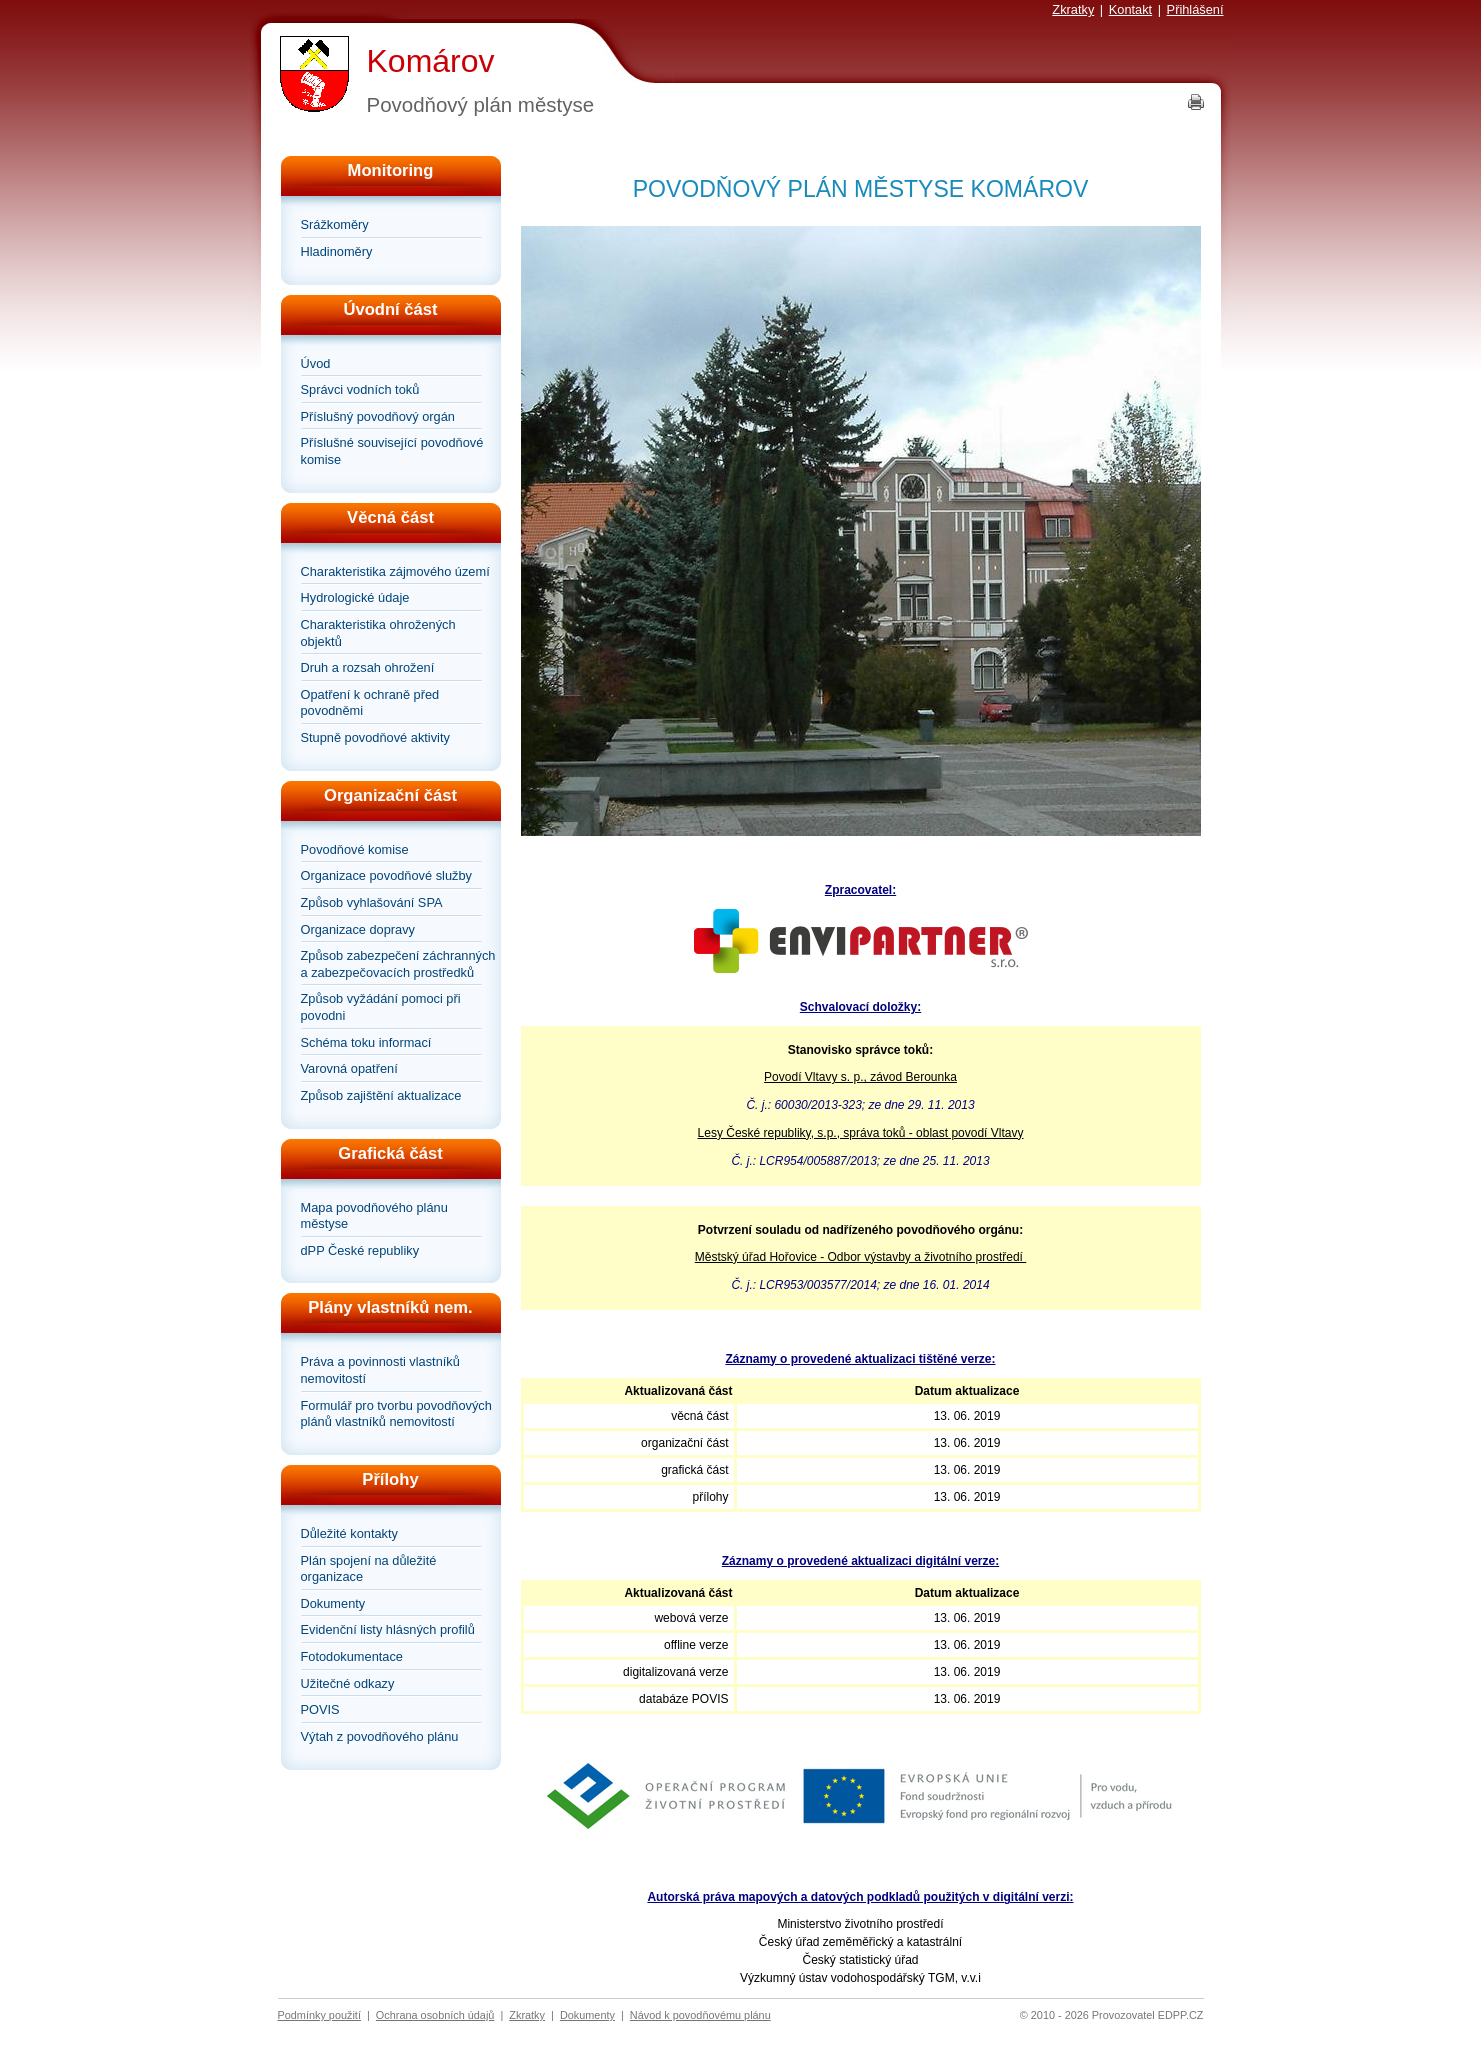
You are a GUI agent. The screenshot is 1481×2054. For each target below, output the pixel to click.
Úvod (316, 363)
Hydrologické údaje (355, 597)
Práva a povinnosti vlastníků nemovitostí (380, 1370)
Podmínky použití (319, 2015)
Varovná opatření (349, 1068)
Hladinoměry (337, 251)
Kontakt (1130, 9)
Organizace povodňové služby (386, 875)
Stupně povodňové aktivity (375, 737)
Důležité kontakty (349, 1533)
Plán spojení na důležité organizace (369, 1569)
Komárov (431, 61)
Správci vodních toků (360, 389)
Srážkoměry (335, 224)
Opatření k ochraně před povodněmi (370, 703)
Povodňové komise (355, 849)
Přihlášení (1195, 9)
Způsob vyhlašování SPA (372, 902)
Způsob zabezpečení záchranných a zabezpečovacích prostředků (398, 964)
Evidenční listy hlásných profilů (388, 1629)
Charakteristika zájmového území (395, 571)
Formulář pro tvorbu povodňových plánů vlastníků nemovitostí (396, 1414)
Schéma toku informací (366, 1042)
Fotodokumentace (352, 1656)
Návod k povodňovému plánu (700, 2015)
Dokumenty (333, 1603)
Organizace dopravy (358, 929)
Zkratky (1073, 9)
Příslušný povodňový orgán (378, 416)
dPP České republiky (360, 1250)
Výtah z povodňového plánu (380, 1736)
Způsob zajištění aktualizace (381, 1095)
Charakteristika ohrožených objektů (378, 633)
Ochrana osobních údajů (435, 2015)
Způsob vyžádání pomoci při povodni (381, 1007)
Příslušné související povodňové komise (392, 451)
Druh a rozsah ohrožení (368, 667)
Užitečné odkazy (348, 1683)
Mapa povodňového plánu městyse (374, 1216)
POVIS (320, 1709)
